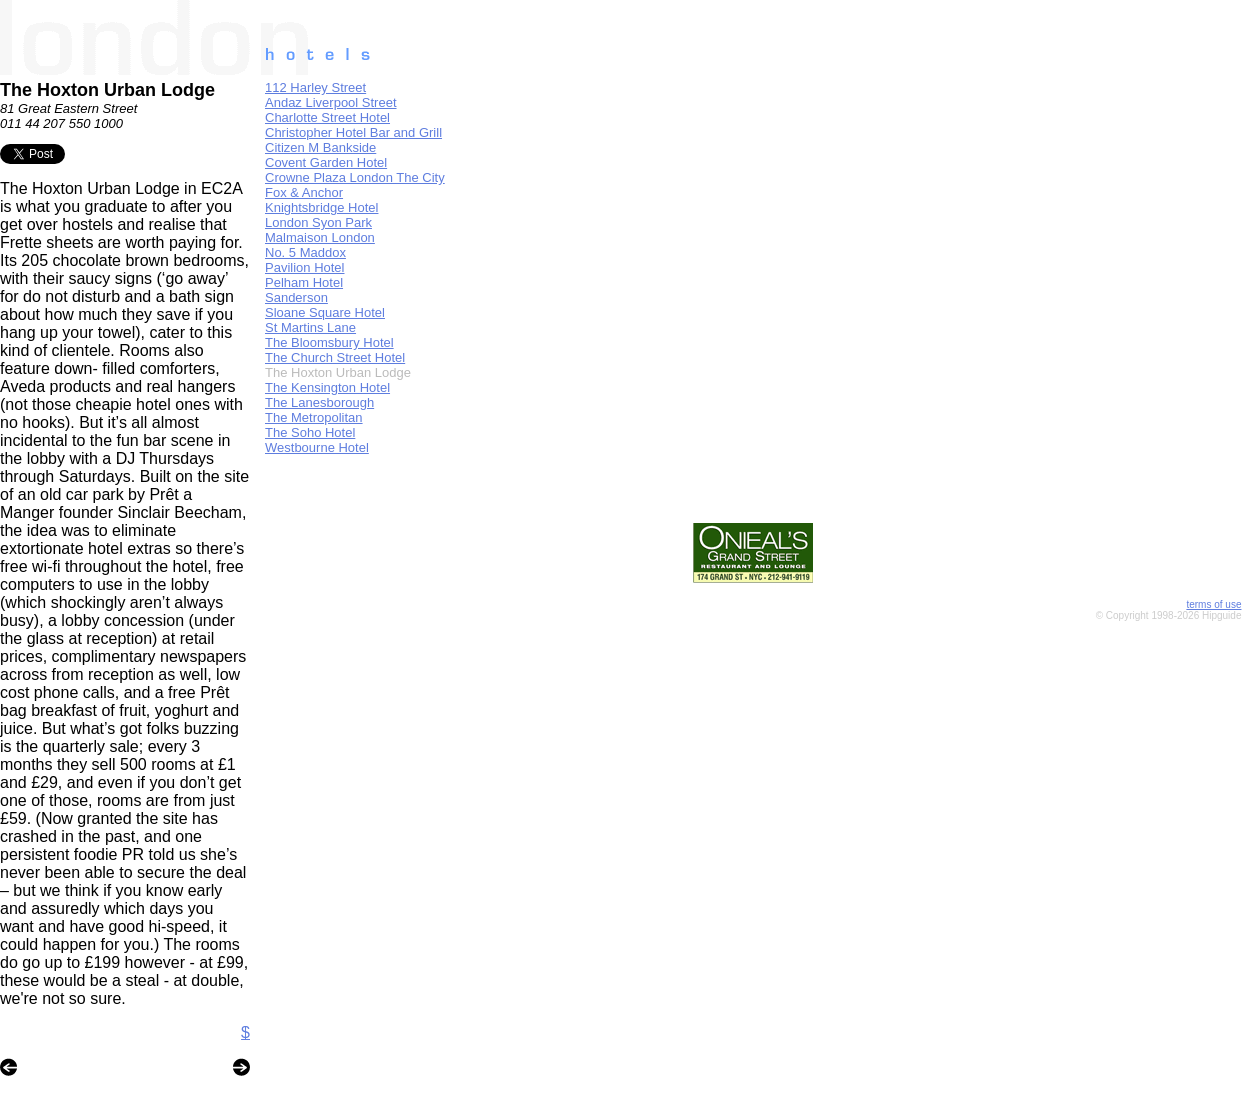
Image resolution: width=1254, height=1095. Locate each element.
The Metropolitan (314, 417)
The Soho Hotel (310, 432)
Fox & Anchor (304, 192)
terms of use (1213, 604)
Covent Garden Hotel (326, 162)
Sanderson (296, 297)
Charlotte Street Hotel (327, 117)
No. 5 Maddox (305, 252)
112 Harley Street (315, 87)
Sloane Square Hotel (325, 312)
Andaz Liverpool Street (331, 102)
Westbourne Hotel (317, 447)
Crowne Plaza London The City (355, 177)
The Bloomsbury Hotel (329, 342)
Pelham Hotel (304, 282)
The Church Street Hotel (335, 357)
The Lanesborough (319, 402)
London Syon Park (318, 222)
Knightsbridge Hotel (321, 207)
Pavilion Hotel (305, 267)
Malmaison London (320, 237)
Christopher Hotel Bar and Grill (353, 132)
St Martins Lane (310, 327)
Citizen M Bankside (320, 147)
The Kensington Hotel (327, 387)
